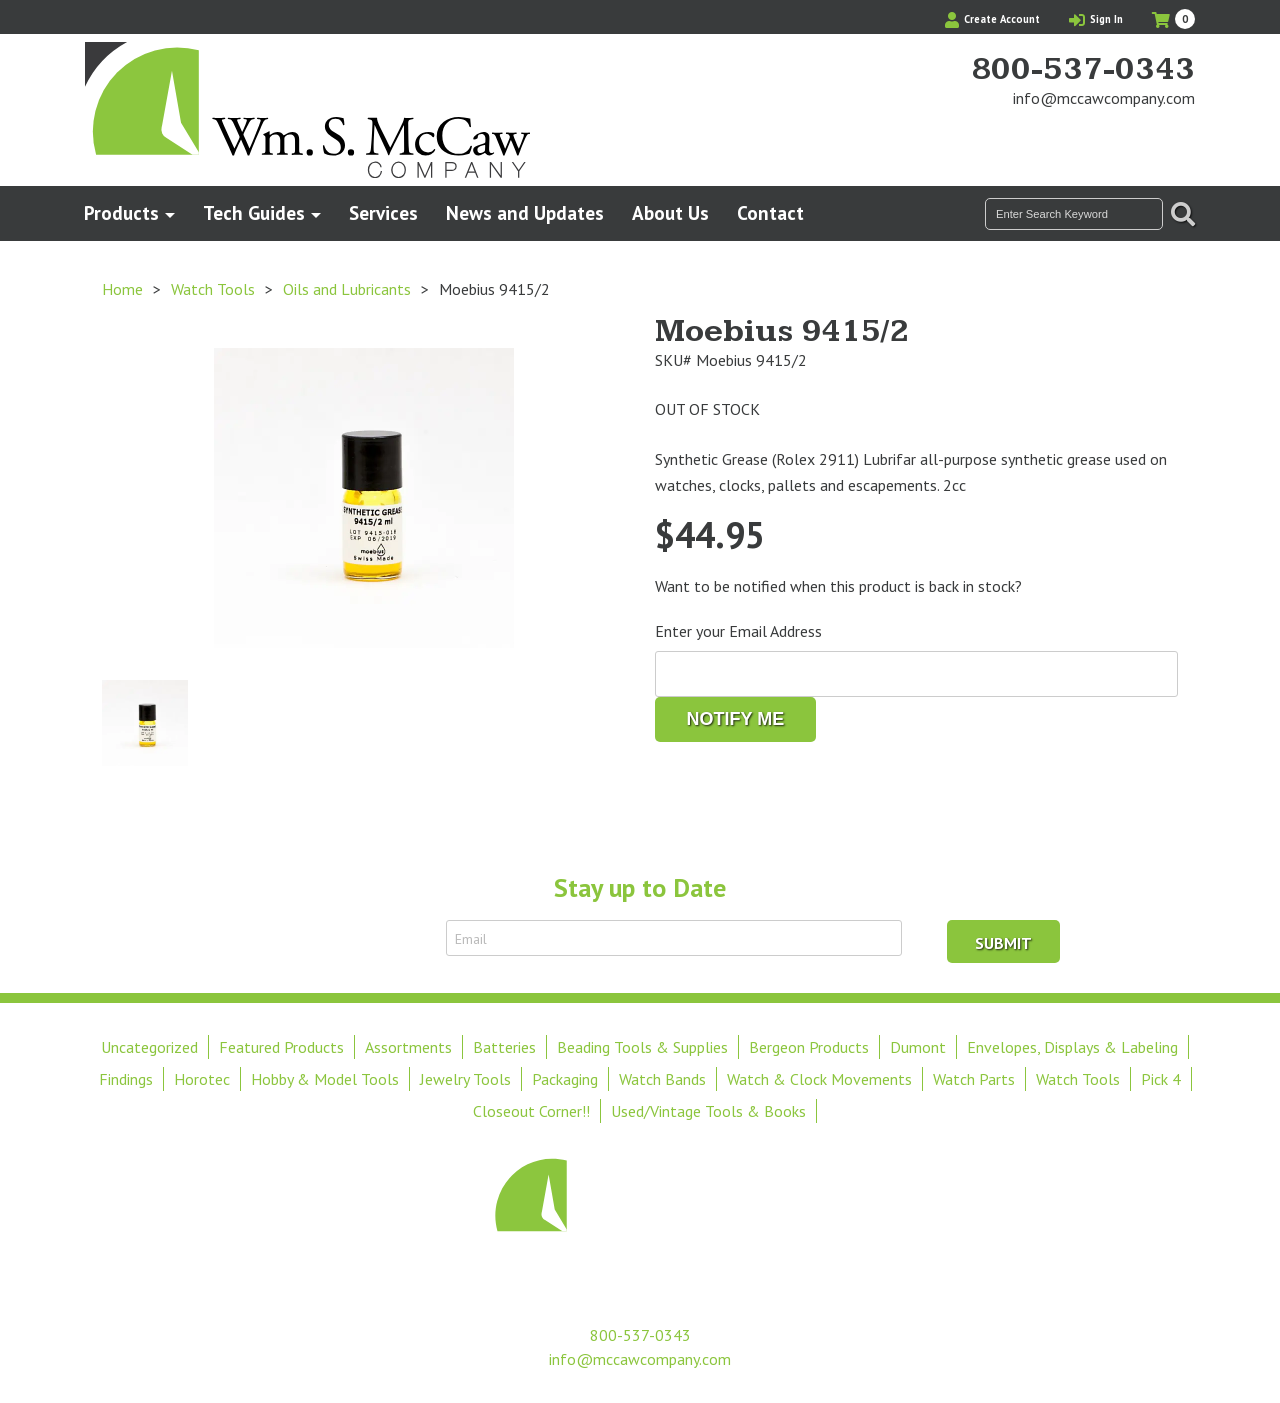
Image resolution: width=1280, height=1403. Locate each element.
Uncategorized (149, 1047)
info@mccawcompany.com (1104, 98)
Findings (126, 1079)
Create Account (992, 19)
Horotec (202, 1079)
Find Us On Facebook (1146, 136)
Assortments (408, 1047)
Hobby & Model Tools (325, 1079)
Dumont (918, 1047)
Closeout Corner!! (531, 1111)
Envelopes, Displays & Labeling (1072, 1047)
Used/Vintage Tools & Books (708, 1111)
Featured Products (281, 1047)
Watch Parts (974, 1079)
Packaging (565, 1079)
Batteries (504, 1047)
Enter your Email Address (738, 631)
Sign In (1096, 19)
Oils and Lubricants (347, 289)
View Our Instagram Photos (1180, 136)
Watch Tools (213, 289)
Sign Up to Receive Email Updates (318, 938)
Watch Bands (662, 1079)
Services (383, 212)
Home (122, 289)
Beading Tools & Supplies (642, 1047)
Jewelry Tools (465, 1079)
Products (121, 212)
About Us (670, 212)
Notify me (736, 719)
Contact (770, 212)
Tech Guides (254, 212)
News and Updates (525, 212)
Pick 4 (1161, 1079)
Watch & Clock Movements (819, 1079)
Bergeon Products (809, 1047)
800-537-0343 (1083, 70)
